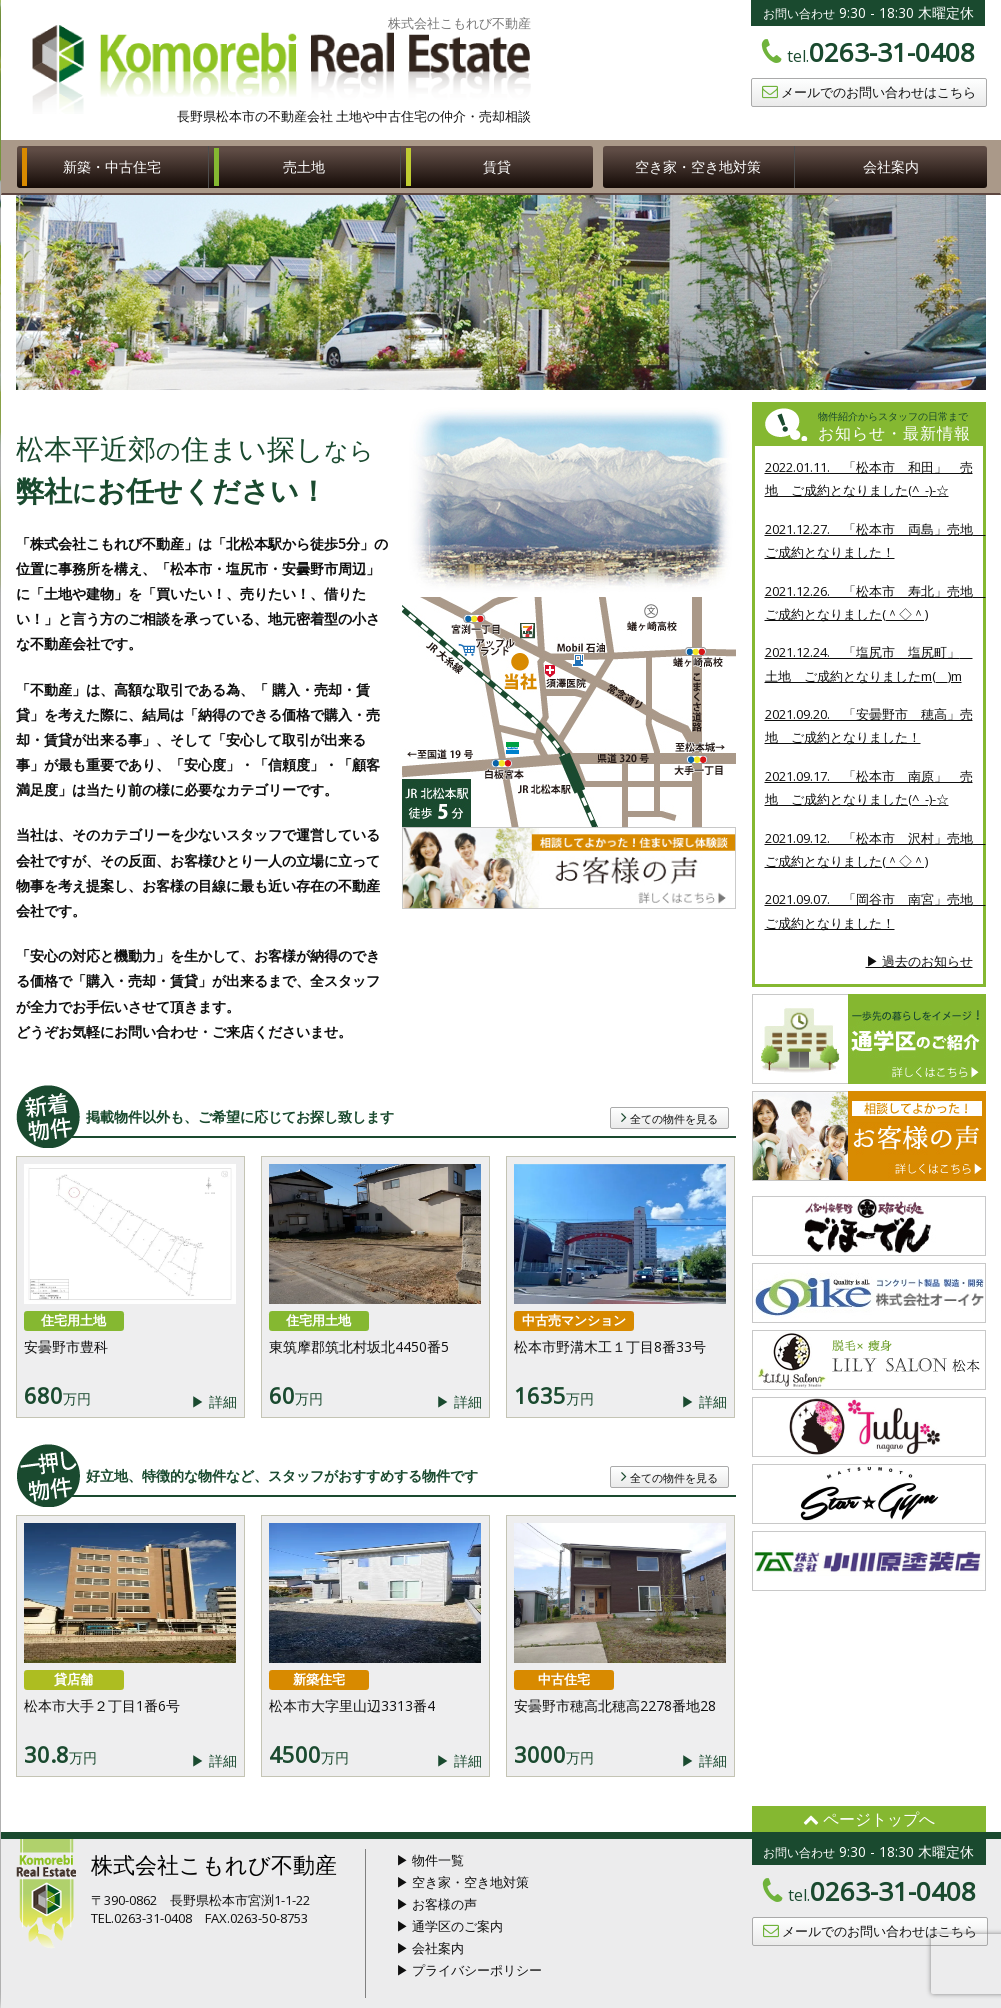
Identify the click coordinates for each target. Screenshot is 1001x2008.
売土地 (304, 166)
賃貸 (497, 166)
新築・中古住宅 (112, 166)
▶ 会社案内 (430, 1948)
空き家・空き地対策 (698, 166)
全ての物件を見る (669, 1117)
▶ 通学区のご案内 (449, 1926)
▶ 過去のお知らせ (919, 961)
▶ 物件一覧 (430, 1860)
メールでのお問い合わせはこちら (869, 92)
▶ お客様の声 (436, 1904)
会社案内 (891, 166)
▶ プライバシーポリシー (469, 1970)
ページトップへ (869, 1819)
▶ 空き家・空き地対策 (462, 1882)
